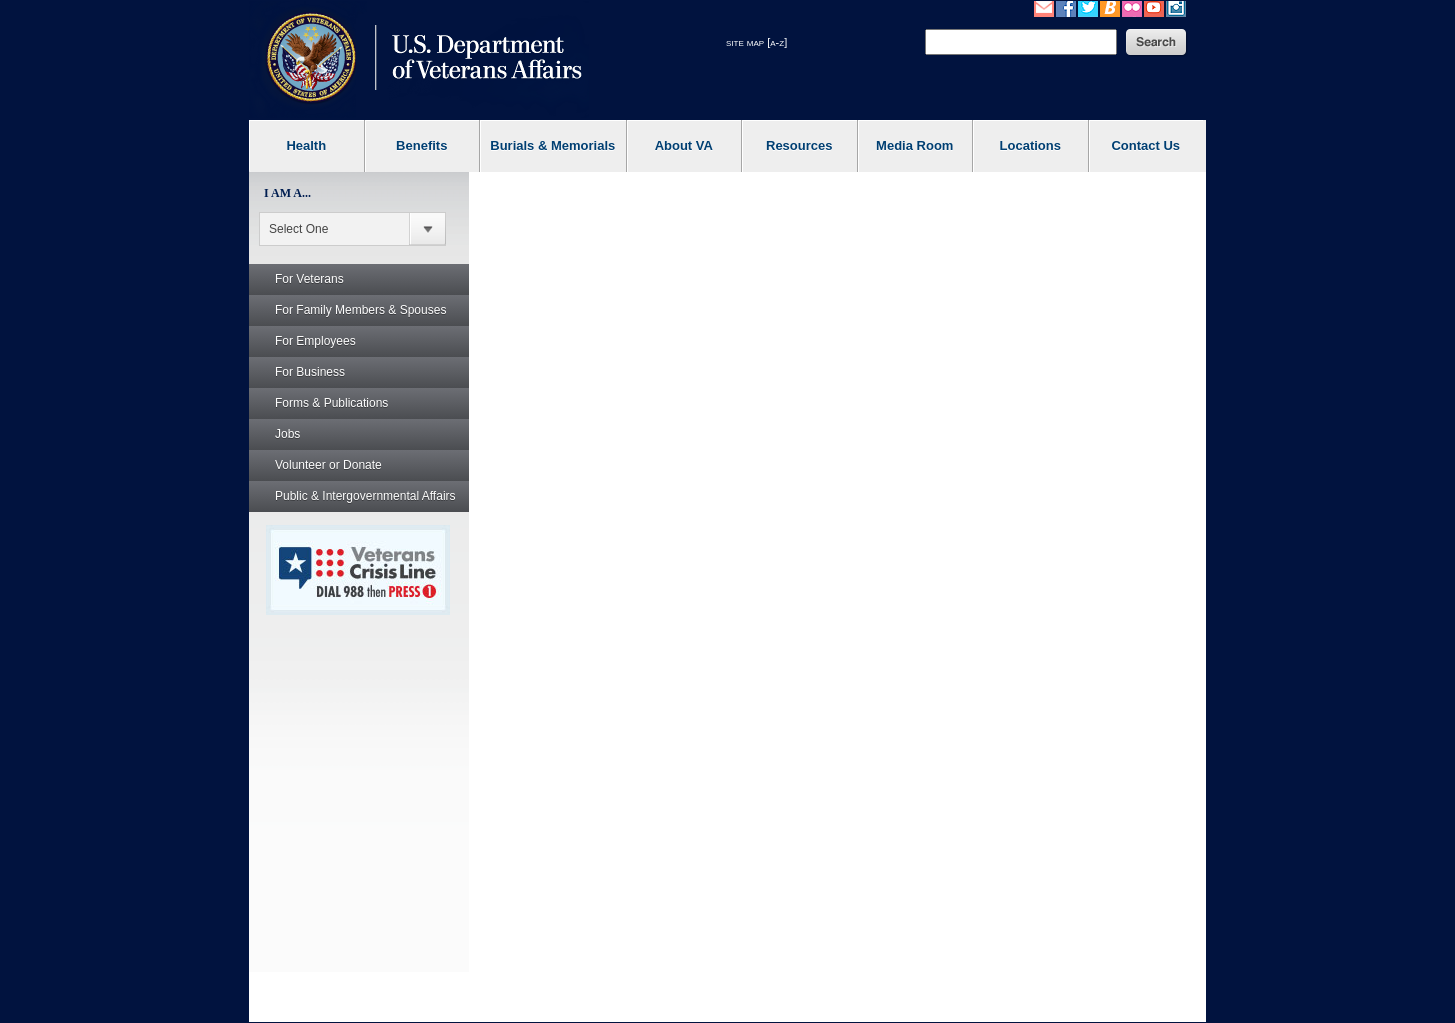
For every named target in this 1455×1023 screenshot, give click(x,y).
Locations (1030, 145)
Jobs (287, 434)
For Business (310, 372)
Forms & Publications (331, 403)
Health (306, 145)
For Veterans (309, 279)
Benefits (421, 145)
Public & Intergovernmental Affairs (365, 496)
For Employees (315, 341)
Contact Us (1145, 145)
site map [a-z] (756, 42)
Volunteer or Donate (328, 465)
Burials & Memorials (552, 145)
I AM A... (287, 193)
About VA (684, 145)
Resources (799, 145)
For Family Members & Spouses (360, 310)
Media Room (914, 145)
